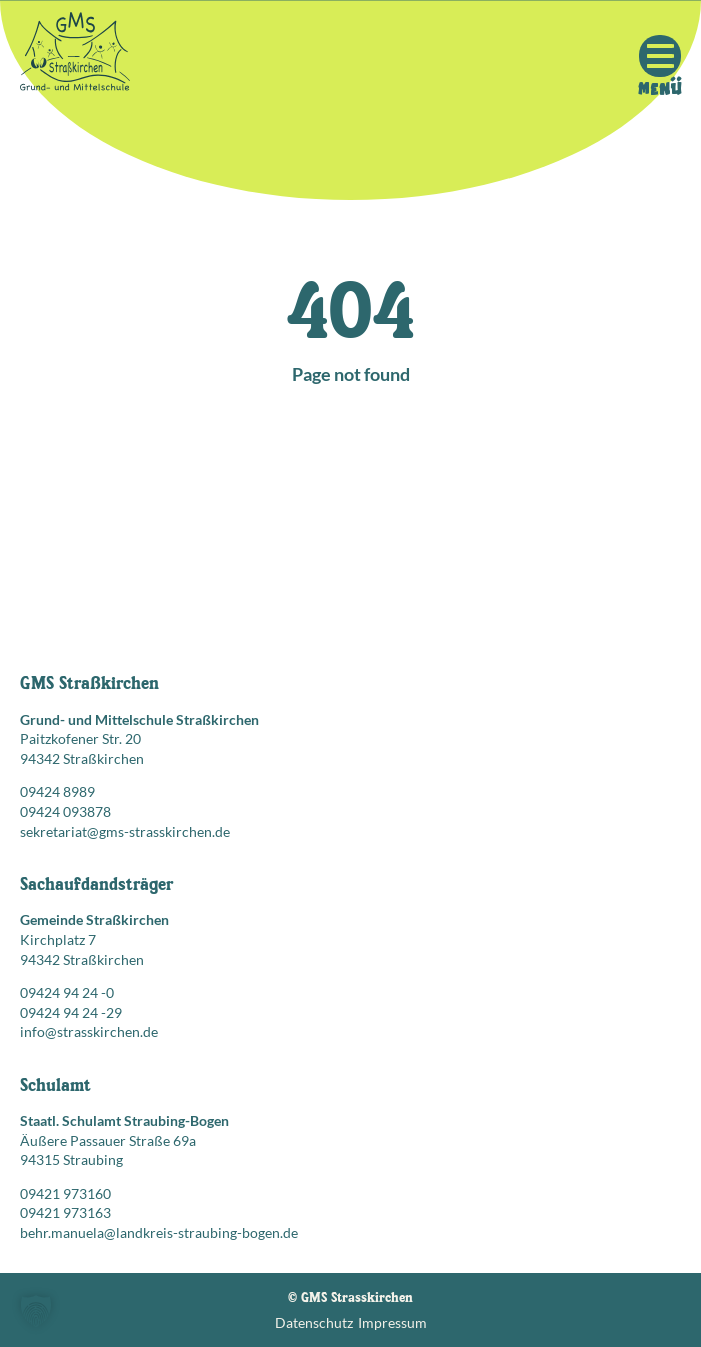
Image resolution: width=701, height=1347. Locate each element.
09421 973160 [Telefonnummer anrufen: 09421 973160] (65, 1193)
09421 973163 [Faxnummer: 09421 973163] (65, 1212)
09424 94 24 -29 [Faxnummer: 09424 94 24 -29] (71, 1012)
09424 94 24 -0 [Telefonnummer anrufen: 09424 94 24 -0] (67, 992)
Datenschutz (314, 1322)
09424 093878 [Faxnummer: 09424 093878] (65, 811)
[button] (36, 1311)
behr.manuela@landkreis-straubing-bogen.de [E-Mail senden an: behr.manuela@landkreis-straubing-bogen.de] (159, 1232)
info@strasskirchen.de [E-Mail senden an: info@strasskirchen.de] (89, 1031)
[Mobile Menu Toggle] (660, 56)
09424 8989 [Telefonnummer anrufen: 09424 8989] (57, 791)
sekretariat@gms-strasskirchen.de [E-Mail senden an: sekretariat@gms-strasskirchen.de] (125, 831)
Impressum (392, 1322)
